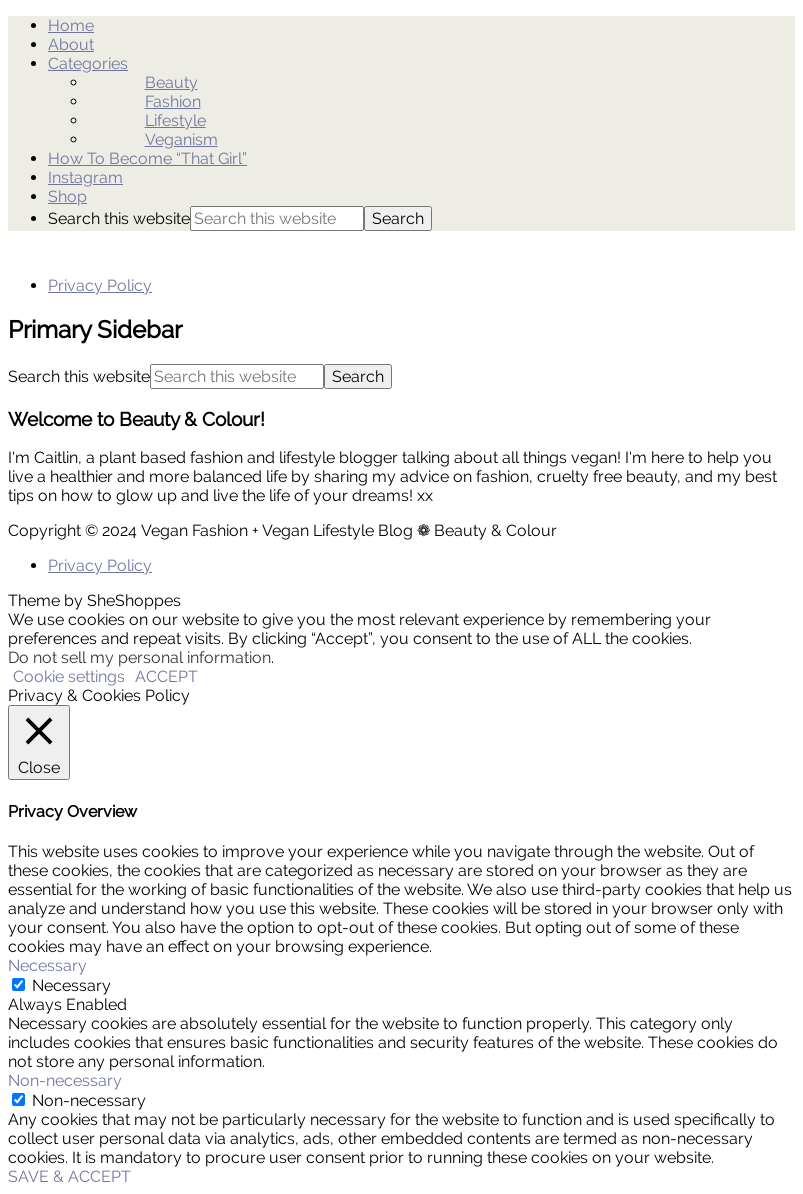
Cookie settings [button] (69, 676)
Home (71, 25)
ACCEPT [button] (166, 676)
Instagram (85, 177)
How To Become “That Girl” (147, 158)
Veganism (181, 139)
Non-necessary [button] (65, 1080)
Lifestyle (175, 120)
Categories (88, 63)
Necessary (71, 985)
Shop (67, 196)
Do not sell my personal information (139, 657)
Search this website (119, 218)
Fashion (173, 101)
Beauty (171, 82)
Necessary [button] (47, 965)
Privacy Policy (100, 285)
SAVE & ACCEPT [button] (69, 1176)
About (71, 44)
